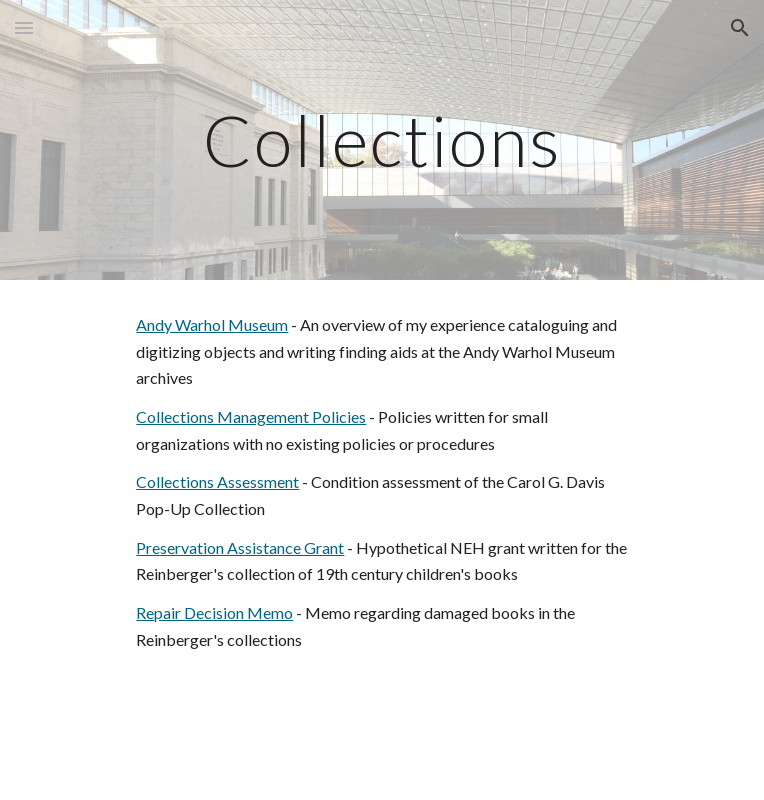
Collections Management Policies (251, 416)
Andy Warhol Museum (212, 324)
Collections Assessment (217, 481)
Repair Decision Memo (214, 612)
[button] (24, 27)
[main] (381, 140)
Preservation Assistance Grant (240, 547)
